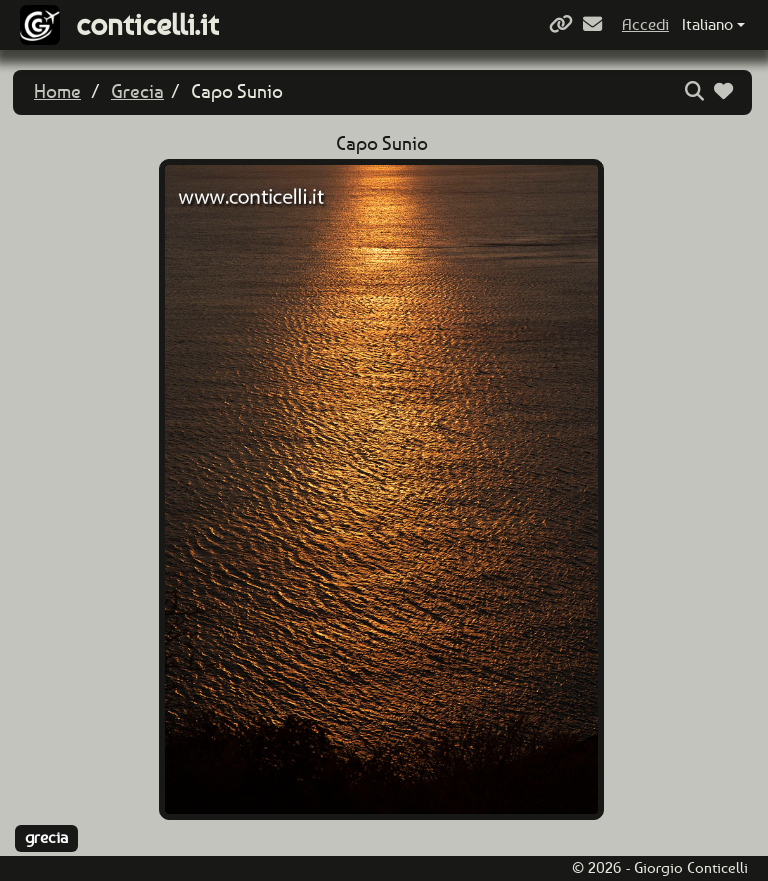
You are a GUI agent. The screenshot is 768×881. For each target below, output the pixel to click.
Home (57, 91)
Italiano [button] (707, 24)
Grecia (137, 91)
